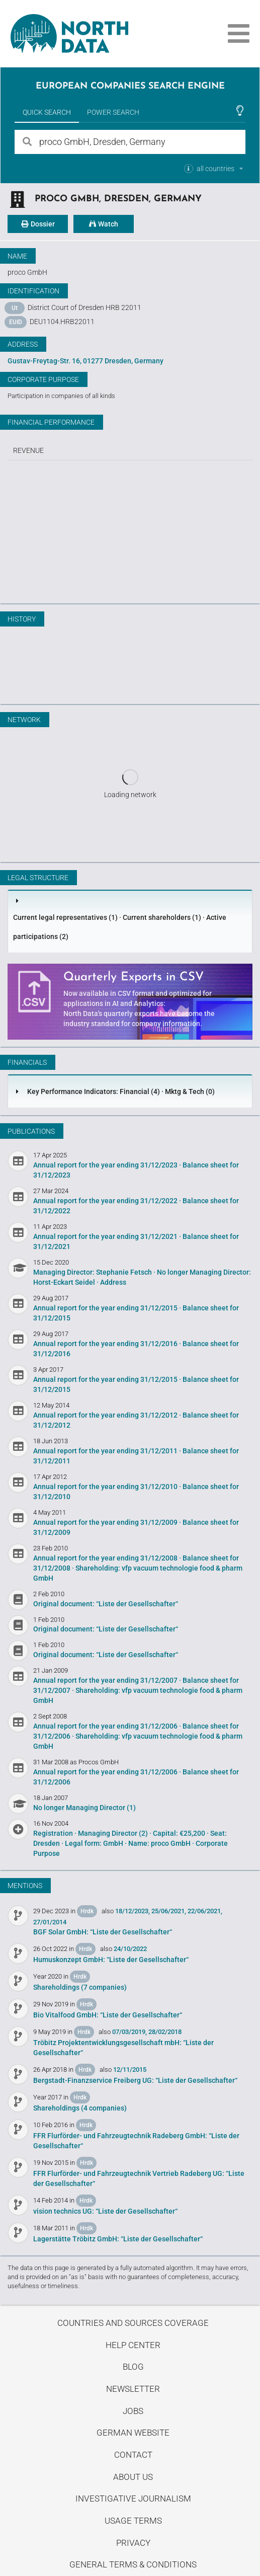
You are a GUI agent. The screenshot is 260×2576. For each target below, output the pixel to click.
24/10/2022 (130, 1949)
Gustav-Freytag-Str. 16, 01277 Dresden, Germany (85, 361)
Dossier (38, 224)
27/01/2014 (49, 1922)
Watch (104, 224)
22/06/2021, (205, 1911)
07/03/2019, (129, 2032)
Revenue (28, 450)
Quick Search (47, 112)
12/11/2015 (129, 2069)
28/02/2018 (165, 2032)
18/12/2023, (132, 1911)
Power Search (113, 112)
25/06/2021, (168, 1911)
